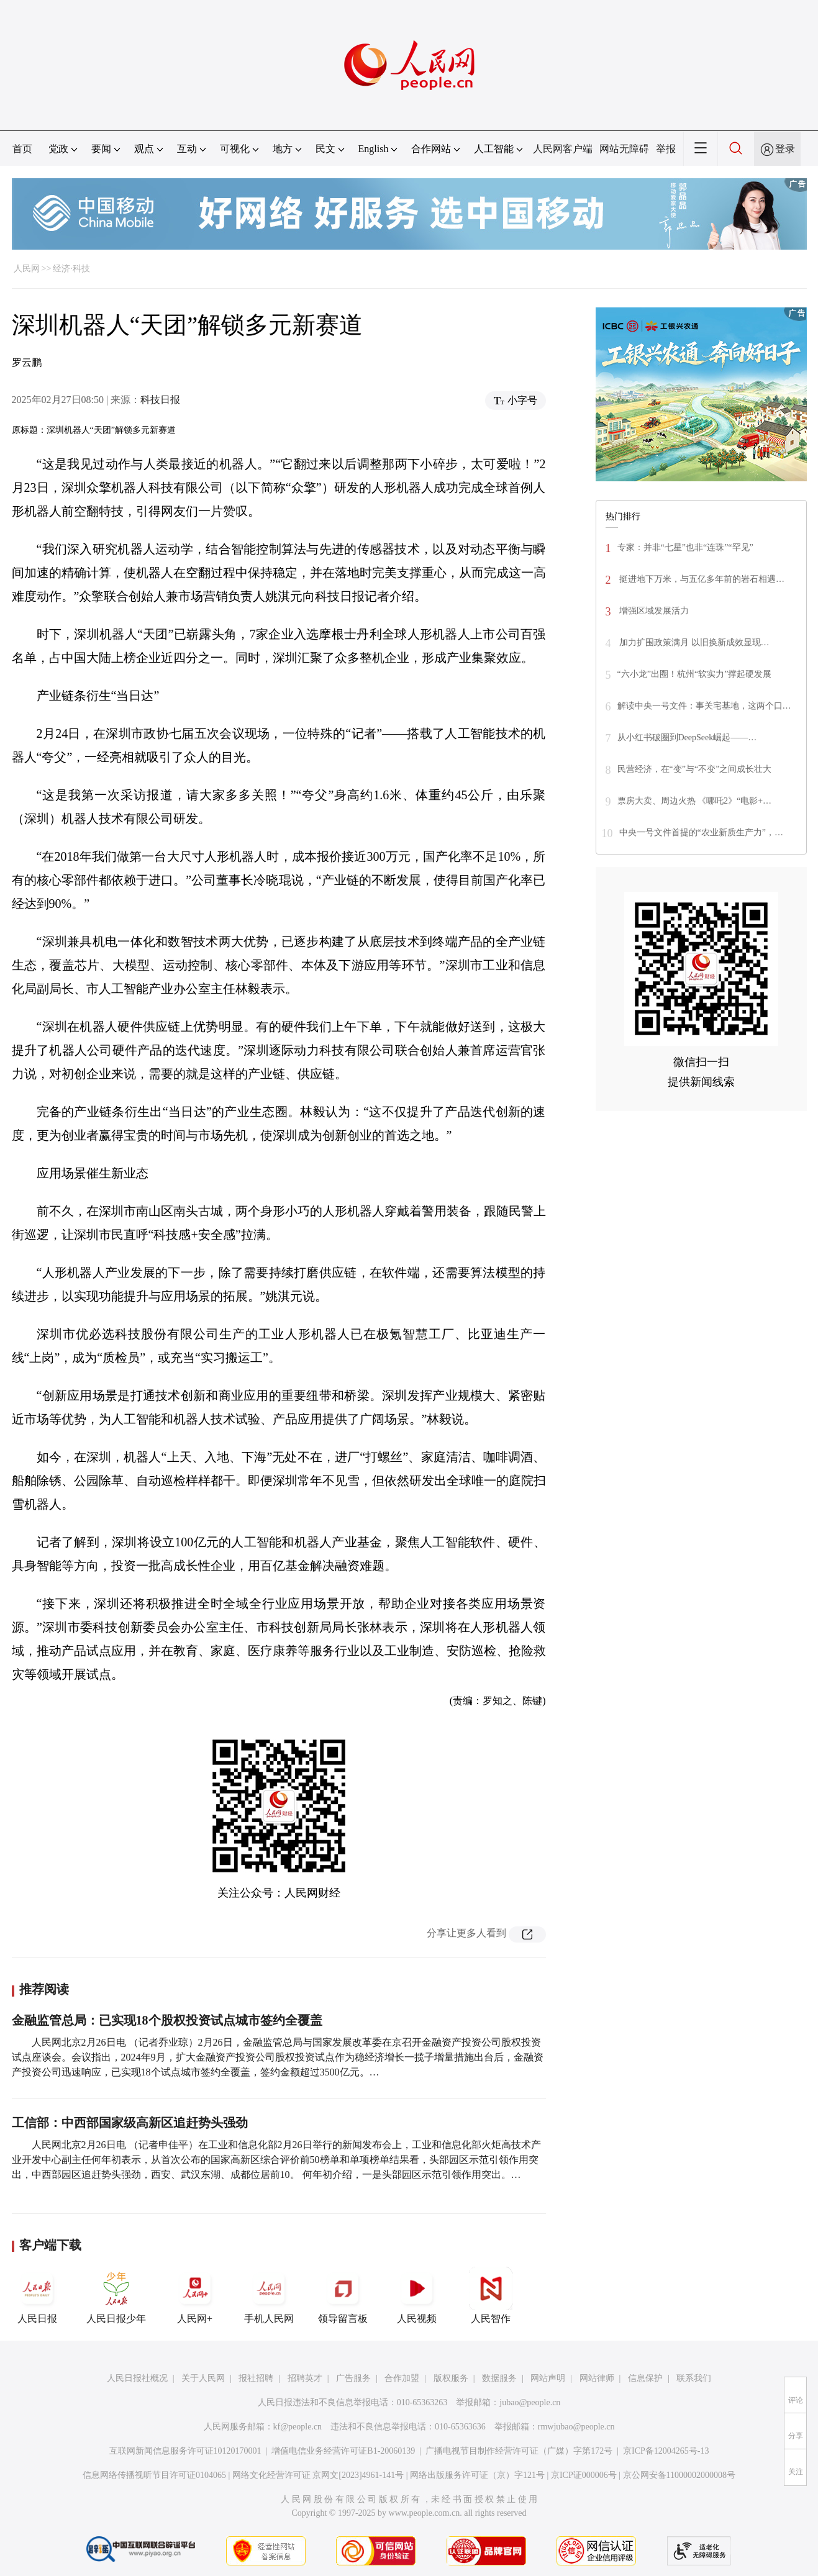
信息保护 (645, 2378)
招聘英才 (305, 2378)
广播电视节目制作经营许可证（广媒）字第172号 (518, 2451)
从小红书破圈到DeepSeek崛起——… (687, 737)
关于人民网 (203, 2378)
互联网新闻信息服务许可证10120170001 (185, 2451)
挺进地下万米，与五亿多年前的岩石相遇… (701, 579)
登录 (785, 148)
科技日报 (160, 399)
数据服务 (499, 2378)
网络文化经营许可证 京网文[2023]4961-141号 (318, 2475)
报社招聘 (256, 2378)
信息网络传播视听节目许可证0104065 (154, 2475)
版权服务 (451, 2378)
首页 (22, 148)
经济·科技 (71, 268)
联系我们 (693, 2378)
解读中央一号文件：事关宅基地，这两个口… (704, 705)
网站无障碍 (624, 148)
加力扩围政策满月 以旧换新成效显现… (693, 642)
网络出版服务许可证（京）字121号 (477, 2475)
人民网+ (195, 2295)
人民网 (27, 268)
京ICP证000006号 (584, 2475)
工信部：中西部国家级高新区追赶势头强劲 (130, 2122)
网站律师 (596, 2378)
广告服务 (353, 2378)
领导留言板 (343, 2295)
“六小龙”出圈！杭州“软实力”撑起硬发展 (694, 674)
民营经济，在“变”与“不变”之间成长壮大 (694, 769)
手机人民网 (269, 2295)
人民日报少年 (116, 2295)
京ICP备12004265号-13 (666, 2451)
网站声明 (547, 2378)
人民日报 (37, 2295)
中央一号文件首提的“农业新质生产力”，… (701, 832)
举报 (666, 148)
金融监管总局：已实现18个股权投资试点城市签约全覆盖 (167, 2020)
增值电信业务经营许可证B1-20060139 (343, 2451)
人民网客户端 (563, 148)
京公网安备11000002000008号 (679, 2475)
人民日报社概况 (137, 2378)
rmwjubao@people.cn (576, 2426)
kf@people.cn (297, 2426)
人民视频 (417, 2295)
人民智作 (490, 2295)
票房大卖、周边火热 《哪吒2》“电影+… (694, 800)
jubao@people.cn (529, 2402)
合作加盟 (401, 2378)
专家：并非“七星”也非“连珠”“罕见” (685, 547)
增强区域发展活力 (653, 610)
